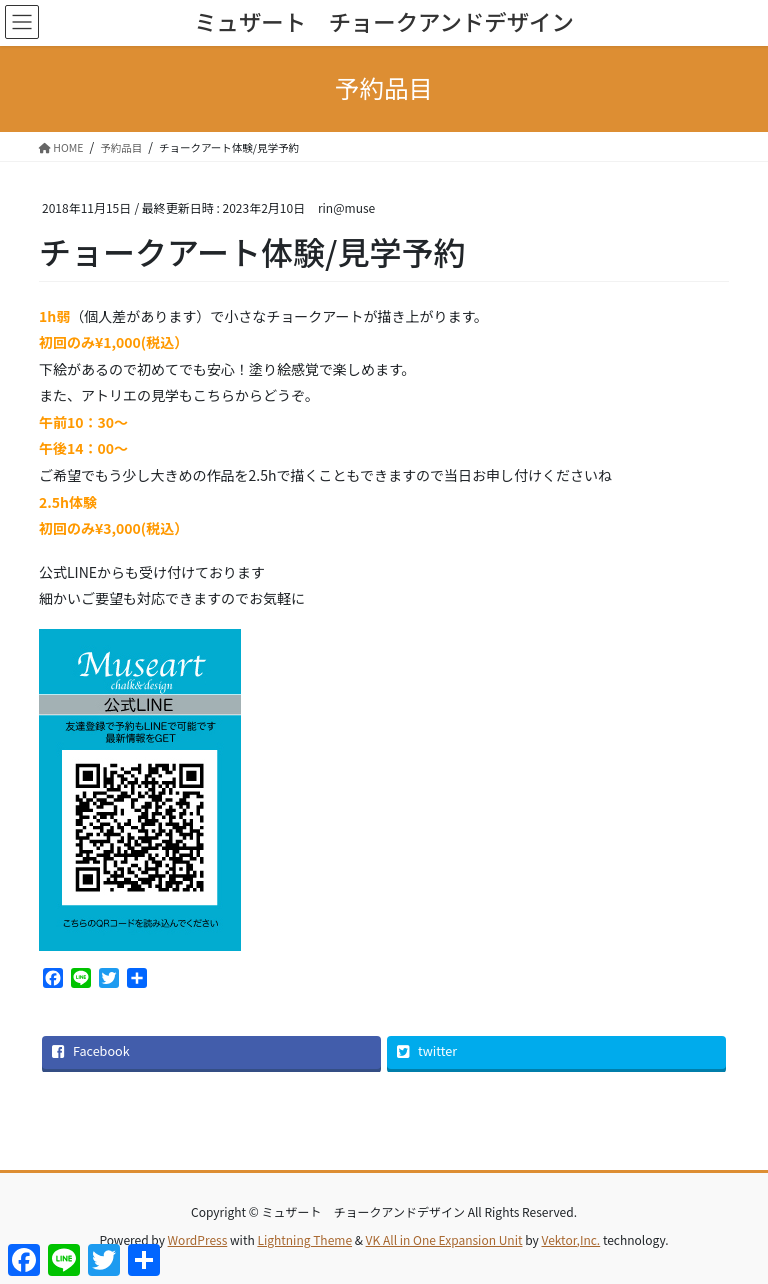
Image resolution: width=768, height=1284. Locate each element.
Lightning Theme (304, 1239)
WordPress (198, 1239)
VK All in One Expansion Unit (444, 1239)
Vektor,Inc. (570, 1239)
